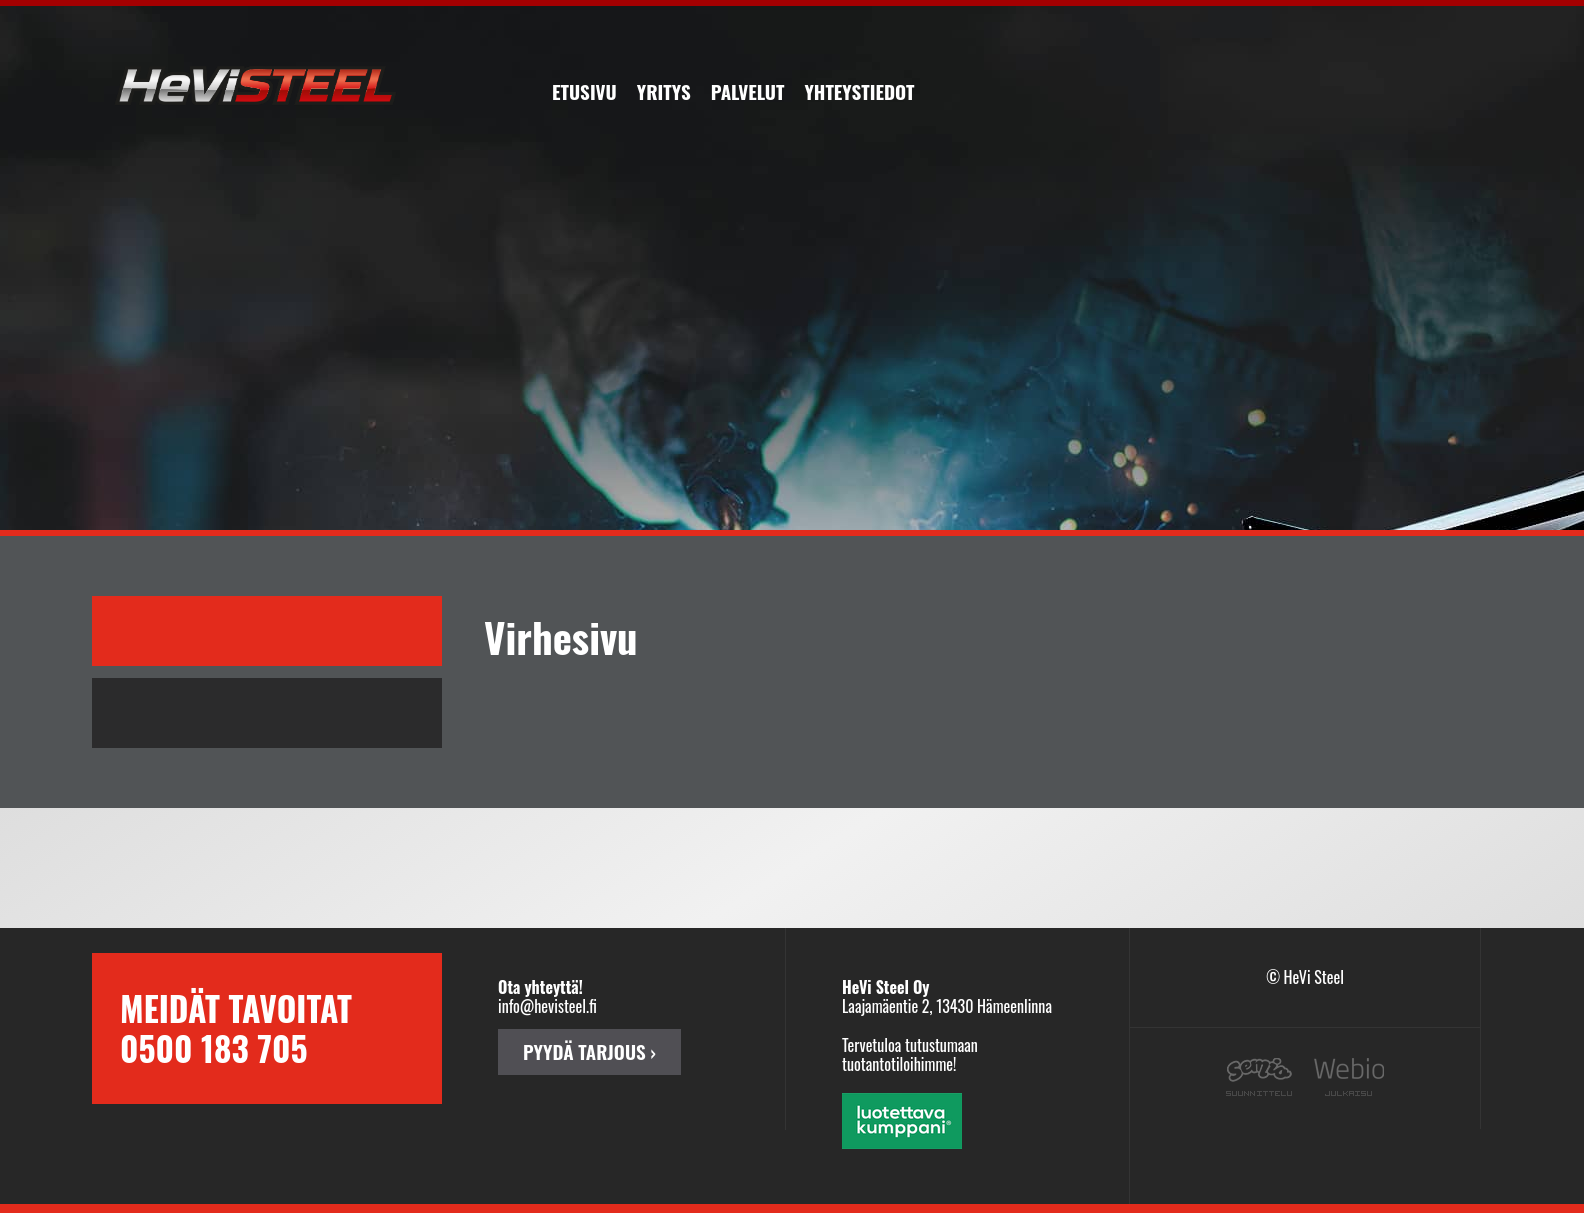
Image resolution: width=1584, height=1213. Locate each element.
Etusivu (584, 91)
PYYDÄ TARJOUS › (589, 1051)
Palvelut (748, 91)
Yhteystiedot (859, 91)
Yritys (664, 91)
